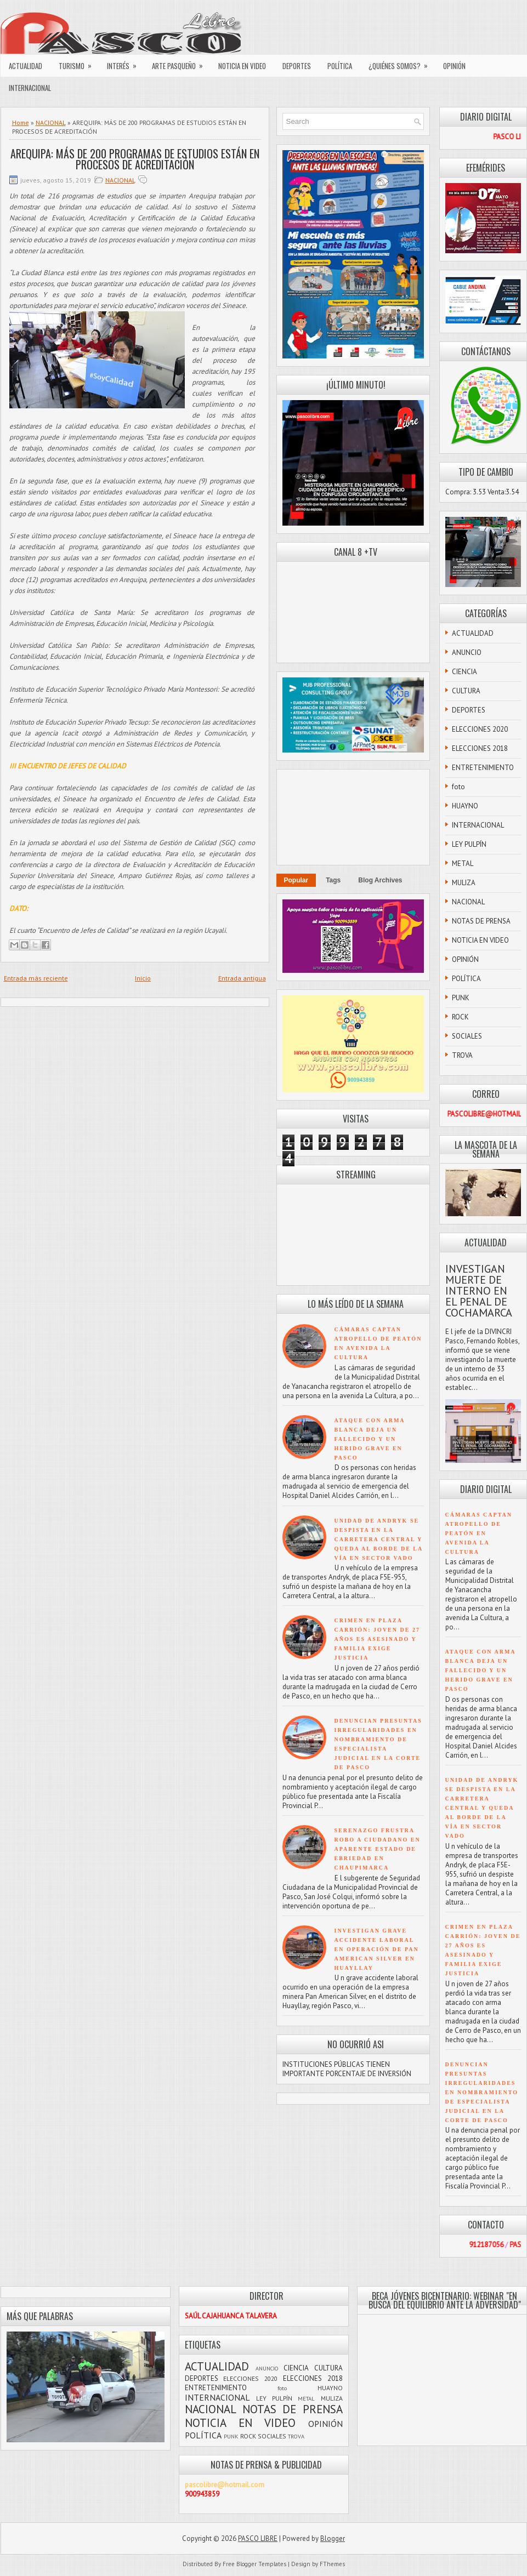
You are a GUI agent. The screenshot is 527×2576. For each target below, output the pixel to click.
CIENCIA (464, 671)
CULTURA (466, 691)
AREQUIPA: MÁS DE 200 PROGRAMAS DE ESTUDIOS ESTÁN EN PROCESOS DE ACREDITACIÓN (134, 159)
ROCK (460, 1017)
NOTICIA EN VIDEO (242, 65)
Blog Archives (380, 880)
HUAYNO (465, 806)
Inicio (143, 978)
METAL (462, 863)
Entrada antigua (242, 978)
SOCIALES (467, 1036)
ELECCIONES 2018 (480, 748)
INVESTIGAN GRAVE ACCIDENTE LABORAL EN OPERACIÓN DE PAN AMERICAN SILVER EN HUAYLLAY (377, 1949)
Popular (296, 880)
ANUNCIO (466, 652)
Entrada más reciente (36, 978)
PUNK (460, 997)
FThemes (332, 2564)
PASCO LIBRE (257, 2538)
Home (20, 122)
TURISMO (79, 63)
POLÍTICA (339, 65)
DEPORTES (296, 65)
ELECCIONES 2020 (480, 729)
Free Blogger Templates (254, 2564)
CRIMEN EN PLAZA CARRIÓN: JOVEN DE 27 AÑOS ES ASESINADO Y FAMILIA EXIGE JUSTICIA (377, 1639)
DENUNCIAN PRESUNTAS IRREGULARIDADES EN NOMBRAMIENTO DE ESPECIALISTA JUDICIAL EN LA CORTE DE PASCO (481, 2092)
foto (458, 786)
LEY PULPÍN (469, 844)
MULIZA (463, 882)
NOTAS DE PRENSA (481, 921)
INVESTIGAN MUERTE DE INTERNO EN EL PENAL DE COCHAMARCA (478, 1291)
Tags (333, 880)
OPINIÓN (454, 65)
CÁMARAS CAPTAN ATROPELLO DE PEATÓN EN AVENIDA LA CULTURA (479, 1533)
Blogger (332, 2538)
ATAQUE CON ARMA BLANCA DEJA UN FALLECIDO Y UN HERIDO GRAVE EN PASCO (370, 1439)
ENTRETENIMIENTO (483, 767)
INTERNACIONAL (30, 87)
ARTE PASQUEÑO (181, 63)
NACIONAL (51, 122)
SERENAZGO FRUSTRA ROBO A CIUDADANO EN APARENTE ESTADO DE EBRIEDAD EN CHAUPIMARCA (378, 1849)
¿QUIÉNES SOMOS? (402, 63)
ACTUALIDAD (25, 65)
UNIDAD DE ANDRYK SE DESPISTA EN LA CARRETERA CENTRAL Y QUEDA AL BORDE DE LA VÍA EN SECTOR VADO (379, 1539)
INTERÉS (125, 63)
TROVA (462, 1055)
